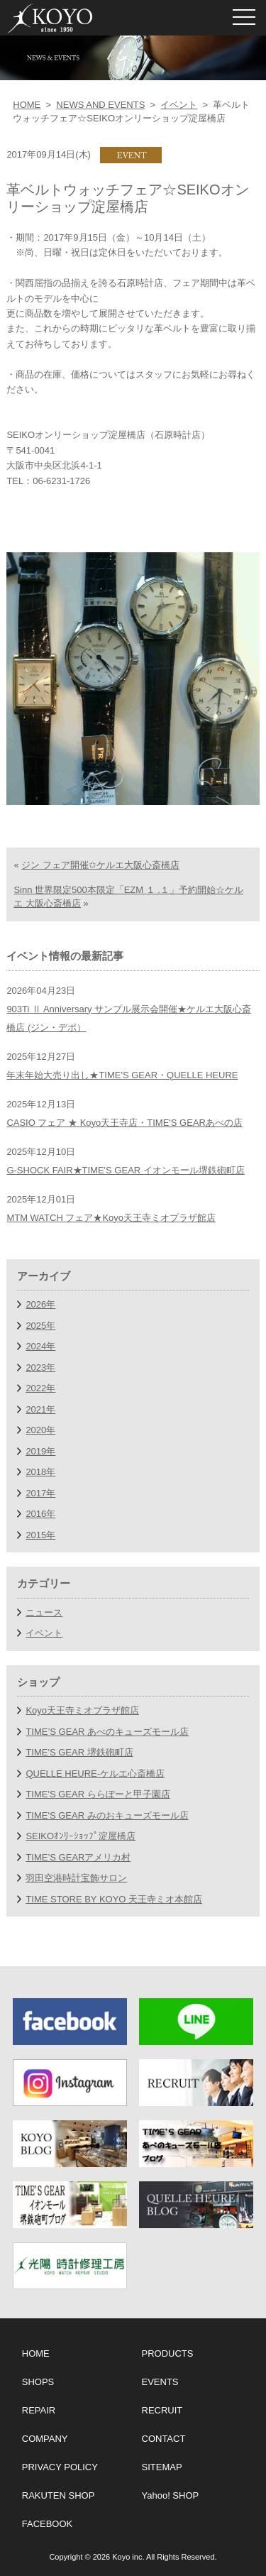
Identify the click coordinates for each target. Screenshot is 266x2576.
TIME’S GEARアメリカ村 (78, 1857)
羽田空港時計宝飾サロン (76, 1878)
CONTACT (164, 2438)
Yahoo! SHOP (170, 2495)
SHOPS (38, 2382)
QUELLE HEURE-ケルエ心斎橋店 (95, 1773)
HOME (26, 104)
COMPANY (45, 2438)
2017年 (40, 1493)
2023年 (40, 1367)
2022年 (40, 1388)
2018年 (40, 1472)
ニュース (44, 1612)
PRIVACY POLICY (60, 2467)
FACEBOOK (47, 2524)
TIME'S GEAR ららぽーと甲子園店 (98, 1794)
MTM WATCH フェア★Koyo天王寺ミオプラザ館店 (111, 1217)
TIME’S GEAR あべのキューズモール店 (107, 1731)
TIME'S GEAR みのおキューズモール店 (107, 1815)
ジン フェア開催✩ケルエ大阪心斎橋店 (100, 865)
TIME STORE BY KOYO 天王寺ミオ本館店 (114, 1899)
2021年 (40, 1409)
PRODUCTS (168, 2353)
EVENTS (160, 2382)
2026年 (40, 1304)
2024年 (40, 1346)
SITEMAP (162, 2467)
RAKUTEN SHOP (58, 2495)
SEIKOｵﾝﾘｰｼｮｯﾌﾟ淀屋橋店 (80, 1836)
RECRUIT (162, 2410)
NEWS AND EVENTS (100, 104)
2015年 (40, 1535)
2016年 (40, 1513)
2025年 (40, 1325)
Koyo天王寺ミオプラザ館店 (82, 1710)
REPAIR (38, 2410)
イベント (178, 104)
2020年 (40, 1430)
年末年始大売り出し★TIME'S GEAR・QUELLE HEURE (122, 1075)
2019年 (40, 1451)
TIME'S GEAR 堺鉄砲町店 (79, 1752)
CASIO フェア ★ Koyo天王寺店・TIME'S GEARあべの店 (124, 1122)
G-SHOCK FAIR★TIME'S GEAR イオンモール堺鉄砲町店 (125, 1170)
